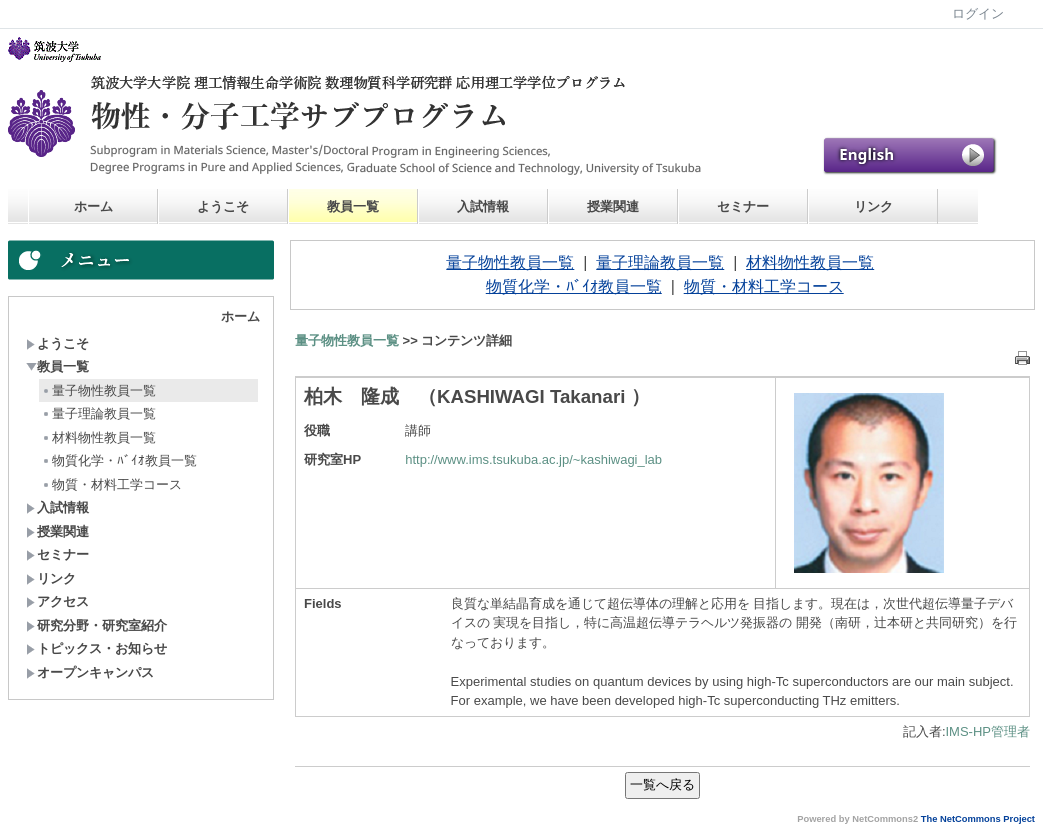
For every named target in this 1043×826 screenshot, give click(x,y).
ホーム (93, 206)
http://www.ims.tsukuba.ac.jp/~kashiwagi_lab (533, 459)
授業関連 (613, 206)
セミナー (743, 206)
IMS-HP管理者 (988, 731)
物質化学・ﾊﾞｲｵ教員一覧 (119, 460)
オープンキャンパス (90, 672)
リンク (873, 206)
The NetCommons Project (978, 819)
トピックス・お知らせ (96, 648)
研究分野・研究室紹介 (96, 625)
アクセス (57, 601)
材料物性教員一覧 (98, 437)
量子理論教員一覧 (98, 413)
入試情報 (483, 206)
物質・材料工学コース (111, 484)
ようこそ (223, 206)
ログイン (978, 13)
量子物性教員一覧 (98, 390)
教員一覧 (353, 206)
